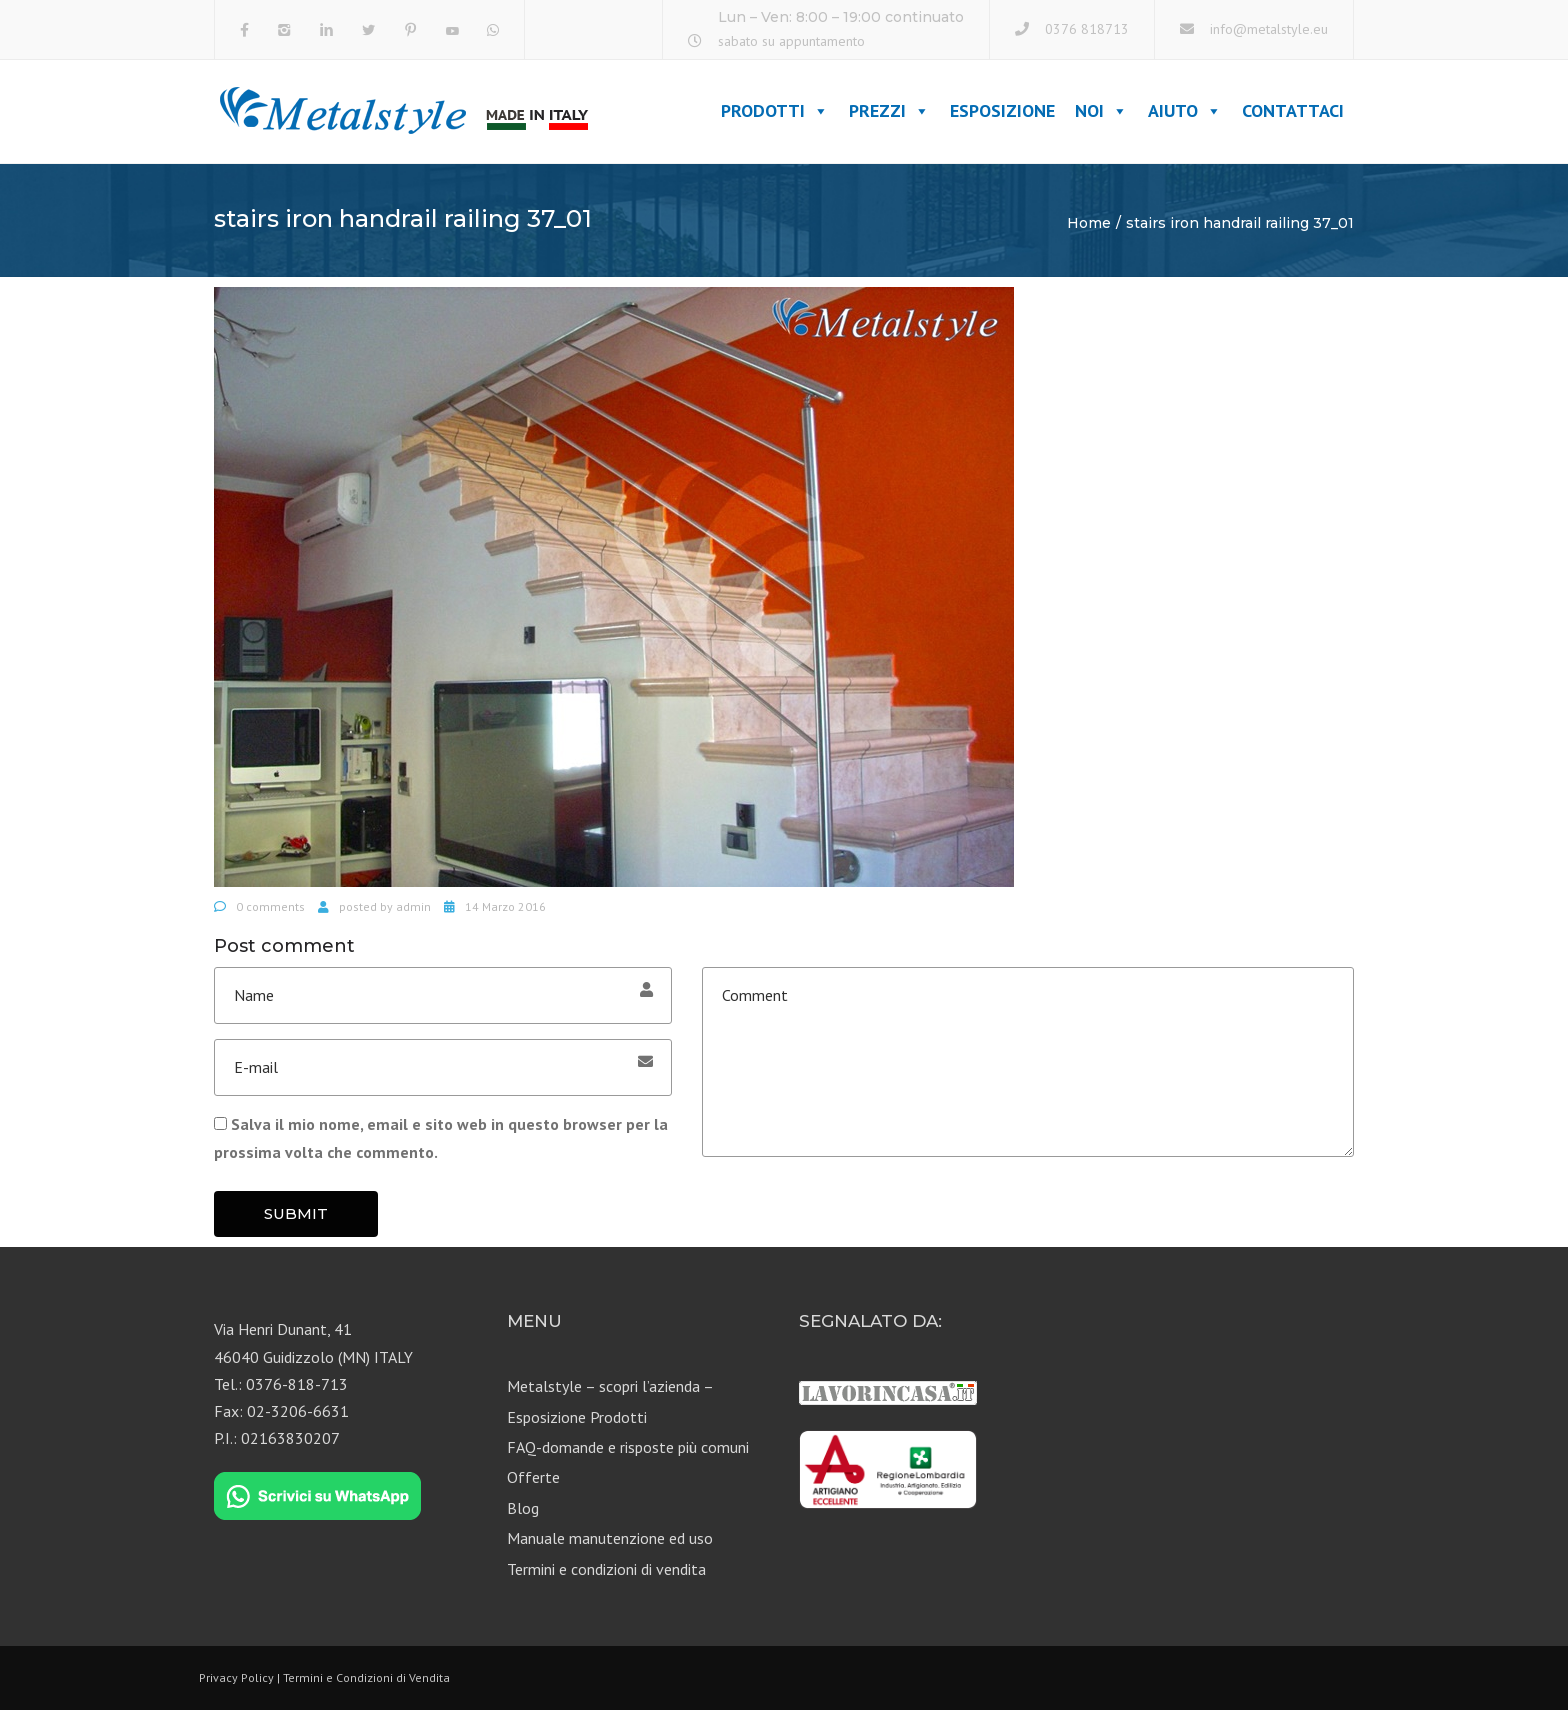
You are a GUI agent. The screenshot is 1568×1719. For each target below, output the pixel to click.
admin (413, 914)
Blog (523, 1516)
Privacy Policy (236, 1685)
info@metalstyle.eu (1269, 29)
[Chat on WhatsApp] (317, 1505)
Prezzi (889, 115)
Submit (296, 1221)
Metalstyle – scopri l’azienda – (610, 1395)
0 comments (270, 914)
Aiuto (1185, 115)
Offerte (533, 1486)
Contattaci (1293, 115)
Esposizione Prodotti (577, 1425)
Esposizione (1002, 115)
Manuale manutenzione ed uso (610, 1547)
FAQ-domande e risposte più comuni (628, 1455)
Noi (1101, 115)
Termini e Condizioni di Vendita (366, 1685)
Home (1089, 231)
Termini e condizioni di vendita (606, 1577)
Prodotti (775, 115)
